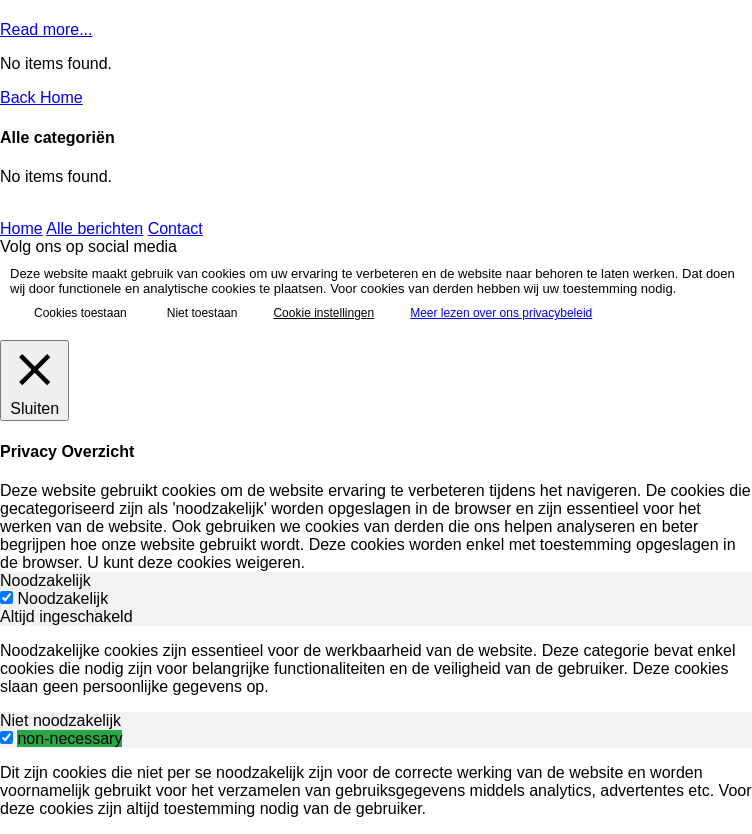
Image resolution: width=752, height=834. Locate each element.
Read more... (46, 29)
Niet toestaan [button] (202, 313)
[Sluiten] (34, 380)
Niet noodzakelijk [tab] (60, 720)
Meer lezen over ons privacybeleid (501, 313)
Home (21, 228)
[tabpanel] (376, 669)
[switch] (6, 737)
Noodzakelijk (62, 598)
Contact (175, 228)
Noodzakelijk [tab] (45, 580)
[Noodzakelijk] (6, 597)
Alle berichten (94, 228)
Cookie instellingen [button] (323, 313)
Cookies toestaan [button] (80, 313)
